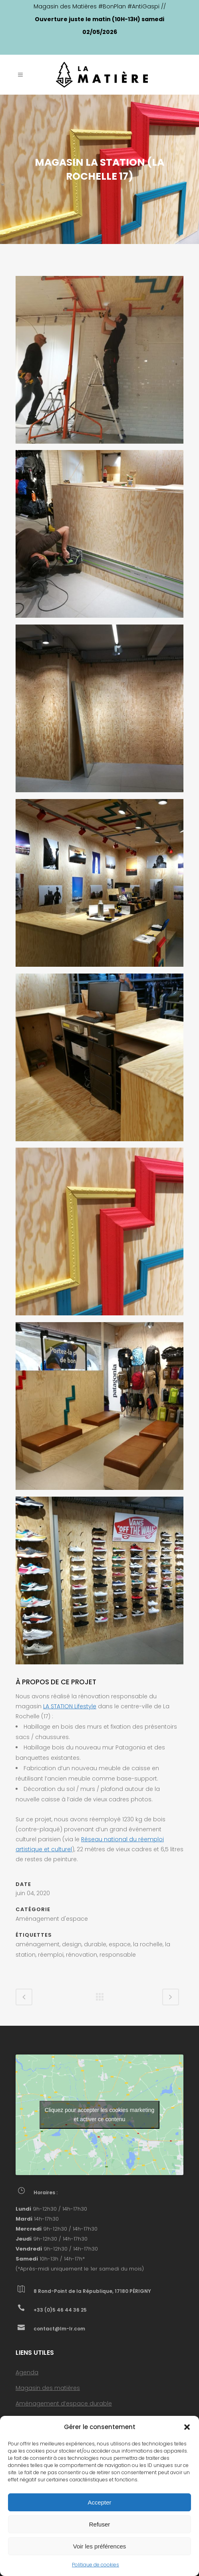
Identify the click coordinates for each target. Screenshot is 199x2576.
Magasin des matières (48, 2388)
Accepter (99, 2502)
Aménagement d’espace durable (64, 2403)
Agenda (27, 2372)
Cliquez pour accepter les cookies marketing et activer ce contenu (100, 2114)
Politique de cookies (95, 2564)
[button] (187, 2427)
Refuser (99, 2524)
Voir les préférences (99, 2546)
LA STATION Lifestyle (69, 1706)
